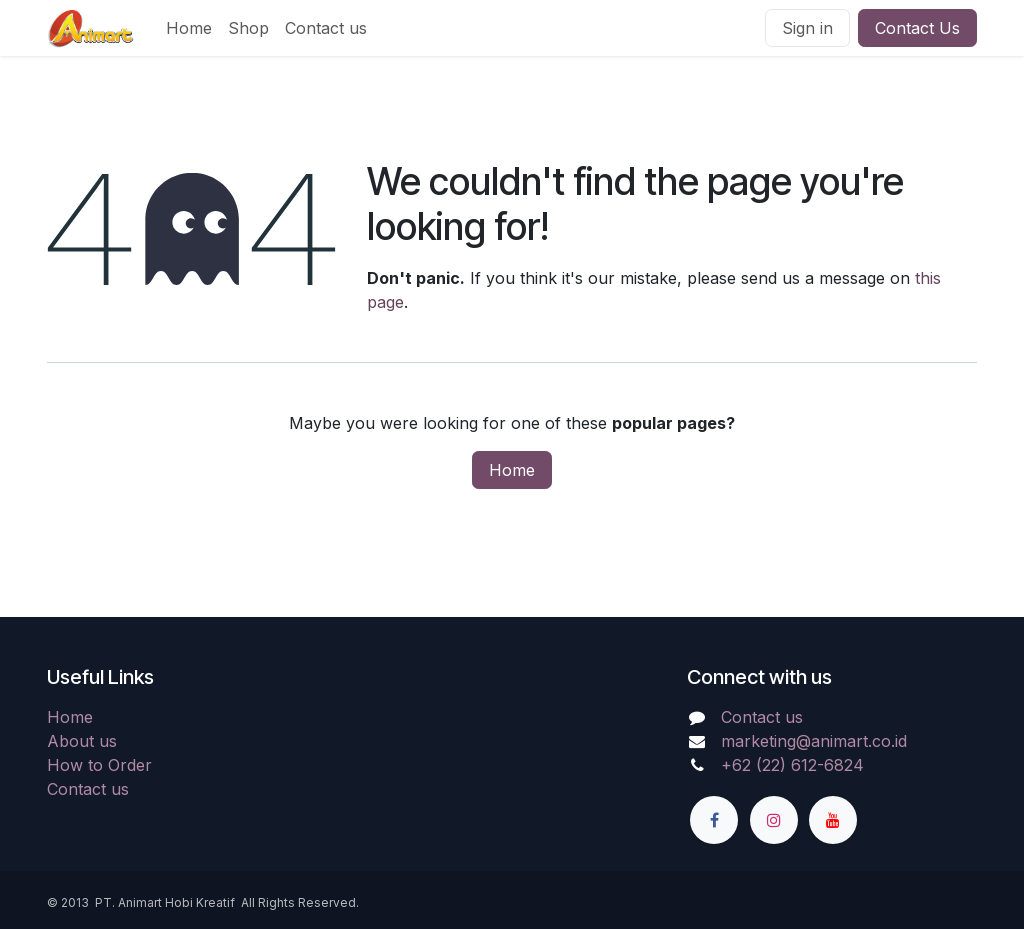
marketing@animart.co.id (814, 741)
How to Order (99, 765)
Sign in (807, 28)
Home (512, 470)
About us (82, 741)
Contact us (88, 789)
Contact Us (917, 28)
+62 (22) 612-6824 (792, 765)
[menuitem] (189, 28)
